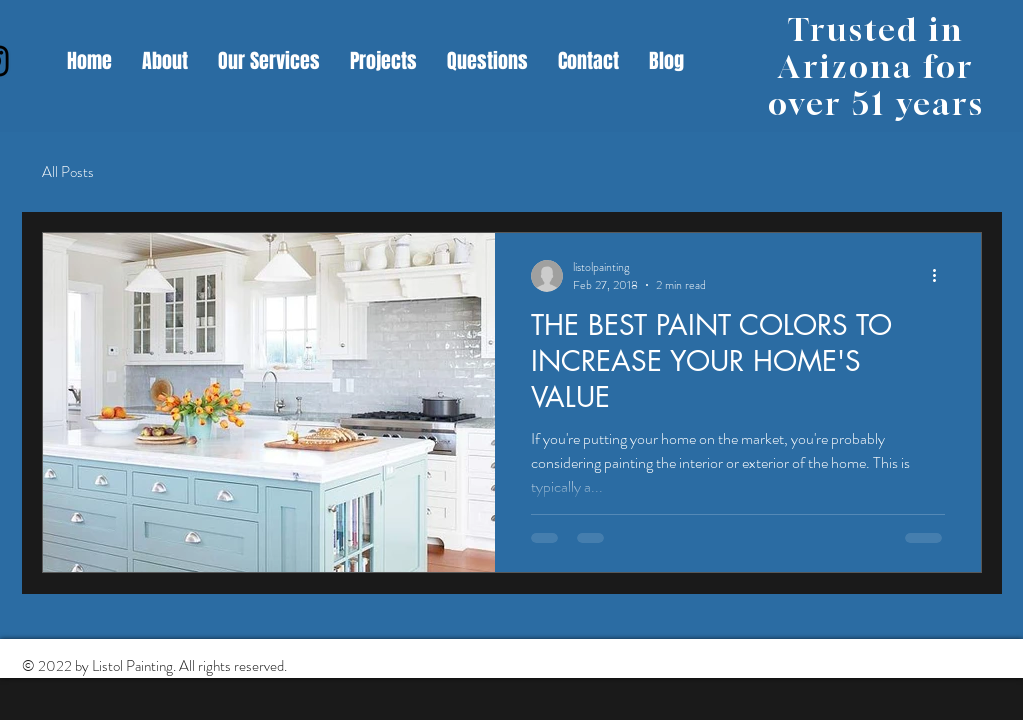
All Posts (68, 172)
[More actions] (942, 276)
